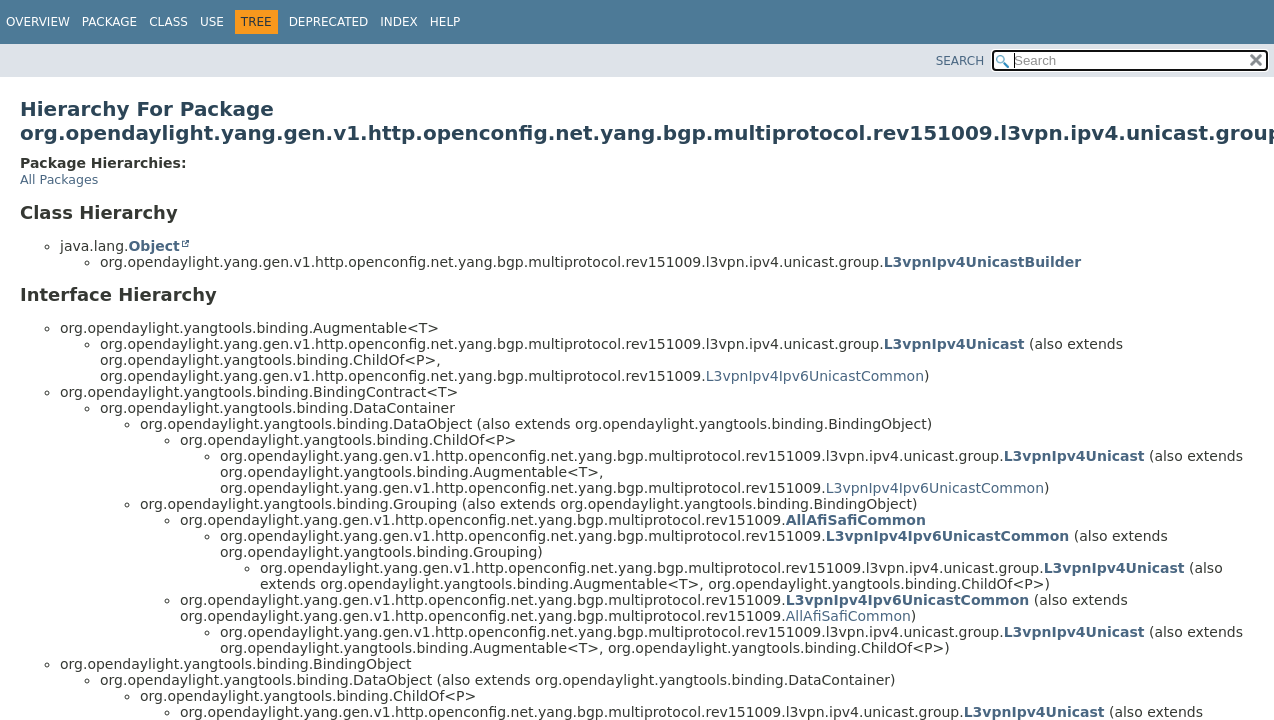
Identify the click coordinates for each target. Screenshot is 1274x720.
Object (153, 246)
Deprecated (329, 22)
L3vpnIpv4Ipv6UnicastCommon (815, 376)
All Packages (59, 179)
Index (399, 22)
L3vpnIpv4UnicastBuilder (982, 262)
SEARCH (960, 61)
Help (445, 22)
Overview (38, 22)
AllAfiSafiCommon (856, 520)
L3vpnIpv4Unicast (954, 344)
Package (109, 22)
